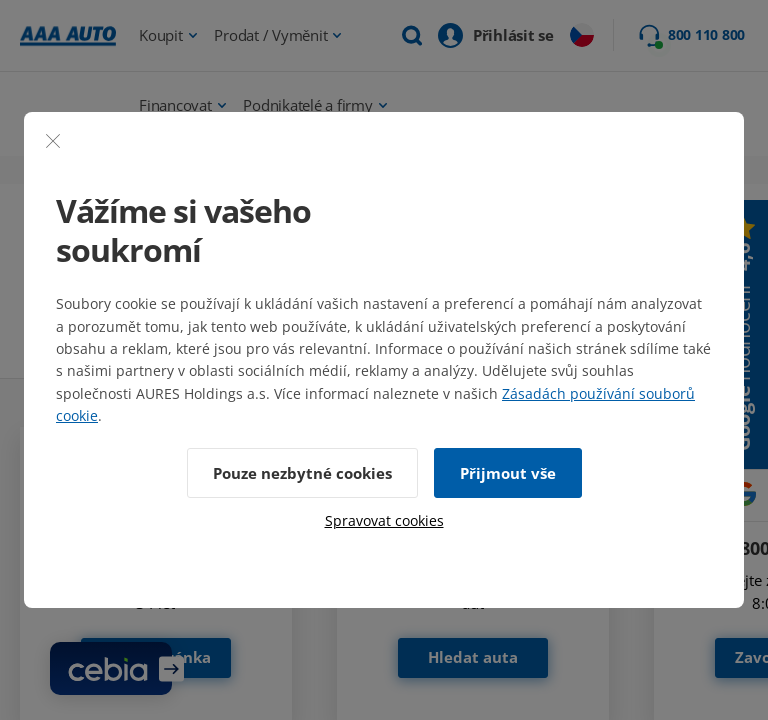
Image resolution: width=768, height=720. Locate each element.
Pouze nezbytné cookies (302, 473)
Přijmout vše (508, 473)
